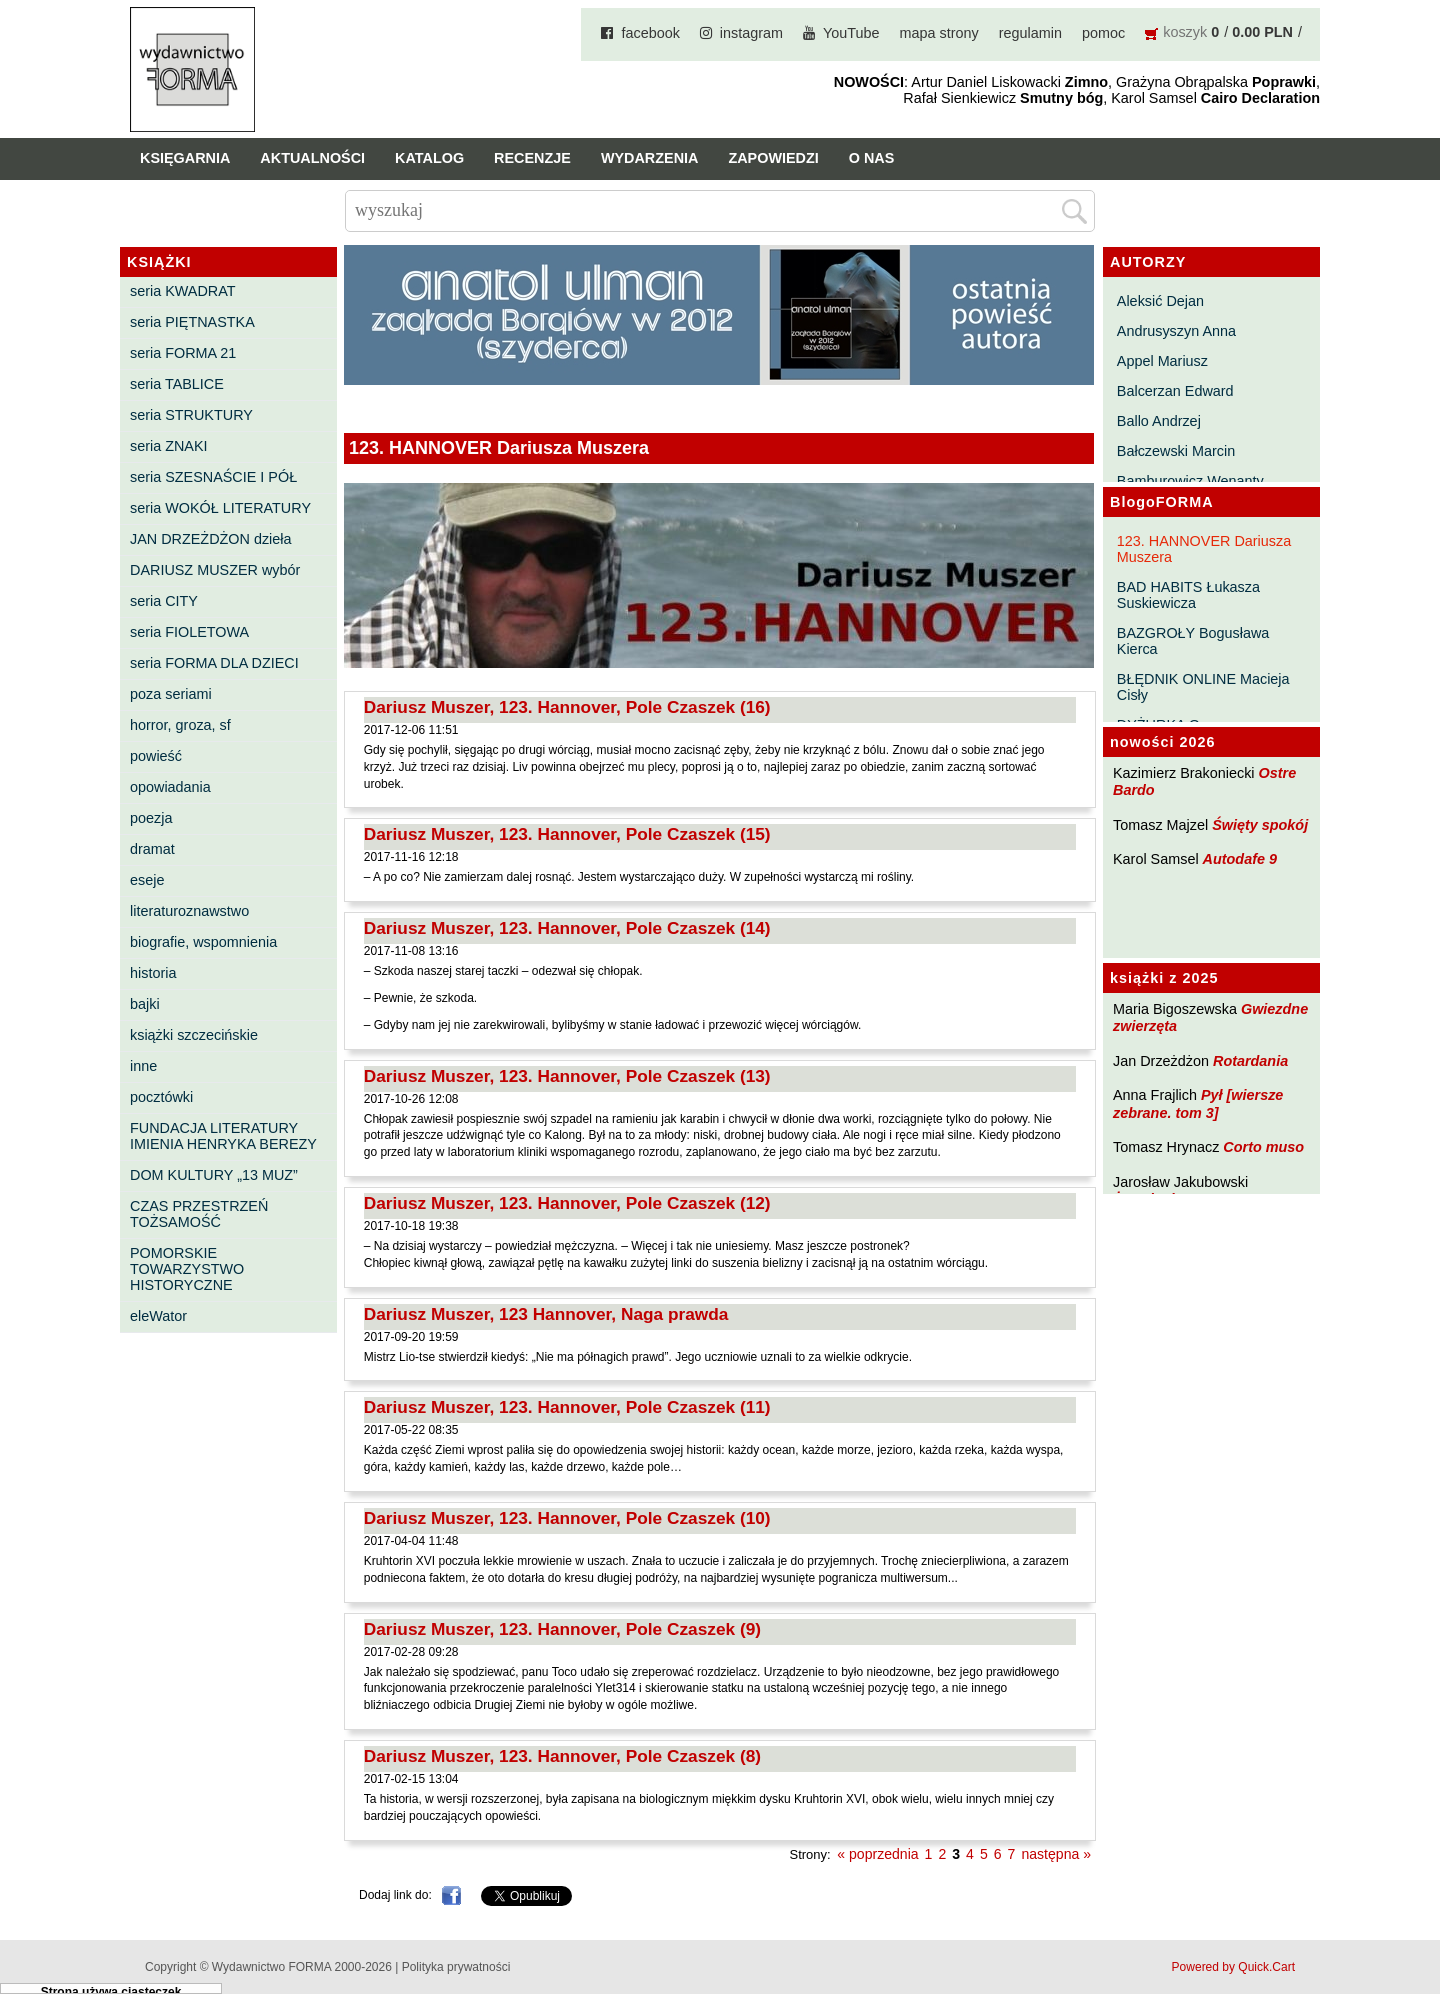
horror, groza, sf (180, 725)
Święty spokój (1260, 825)
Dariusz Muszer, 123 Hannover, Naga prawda (546, 1314)
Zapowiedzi (773, 158)
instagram (751, 33)
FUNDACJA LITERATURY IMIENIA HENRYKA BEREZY (223, 1136)
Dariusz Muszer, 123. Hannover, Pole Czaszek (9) (562, 1629)
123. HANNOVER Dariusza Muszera (1204, 549)
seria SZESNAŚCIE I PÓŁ (213, 477)
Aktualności (312, 158)
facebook (650, 33)
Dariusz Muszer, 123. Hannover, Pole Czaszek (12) (567, 1203)
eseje (147, 880)
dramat (152, 849)
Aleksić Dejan (1160, 301)
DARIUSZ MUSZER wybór (215, 570)
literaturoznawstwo (189, 911)
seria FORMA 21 (183, 353)
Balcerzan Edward (1175, 391)
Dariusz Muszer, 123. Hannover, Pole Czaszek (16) (567, 707)
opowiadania (170, 787)
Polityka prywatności (456, 1967)
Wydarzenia (650, 158)
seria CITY (164, 601)
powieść (156, 756)
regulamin (1030, 33)
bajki (145, 1004)
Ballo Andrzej (1159, 421)
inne (143, 1066)
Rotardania (1250, 1061)
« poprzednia (877, 1854)
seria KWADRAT (183, 291)
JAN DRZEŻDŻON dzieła (211, 539)
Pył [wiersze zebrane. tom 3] (1198, 1103)
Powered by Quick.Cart (1233, 1967)
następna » (1056, 1854)
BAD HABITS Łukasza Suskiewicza (1188, 595)
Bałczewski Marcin (1176, 451)
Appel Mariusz (1162, 361)
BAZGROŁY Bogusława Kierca (1193, 641)
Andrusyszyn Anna (1176, 331)
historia (153, 973)
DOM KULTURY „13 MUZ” (214, 1175)
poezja (151, 818)
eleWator (158, 1316)
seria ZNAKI (169, 446)
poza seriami (171, 694)
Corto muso (1263, 1147)
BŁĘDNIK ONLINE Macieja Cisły (1203, 687)
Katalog (429, 158)
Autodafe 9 (1240, 859)
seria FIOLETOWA (189, 632)
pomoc (1103, 33)
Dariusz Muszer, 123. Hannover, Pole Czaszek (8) (562, 1756)
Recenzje (532, 158)
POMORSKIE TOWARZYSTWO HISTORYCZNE (187, 1269)
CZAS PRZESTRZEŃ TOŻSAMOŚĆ (199, 1214)
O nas (872, 158)
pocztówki (161, 1097)
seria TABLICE (177, 384)
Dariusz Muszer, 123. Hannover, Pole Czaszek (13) (567, 1076)
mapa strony (939, 33)
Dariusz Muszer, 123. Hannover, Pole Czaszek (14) (567, 928)
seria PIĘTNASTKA (192, 322)
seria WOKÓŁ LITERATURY (220, 508)
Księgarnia (185, 158)
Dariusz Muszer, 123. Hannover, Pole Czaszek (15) (567, 834)
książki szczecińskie (194, 1035)
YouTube (851, 33)
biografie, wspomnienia (203, 942)
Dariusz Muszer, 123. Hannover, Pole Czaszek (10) (567, 1518)
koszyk (1185, 32)
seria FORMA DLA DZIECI (214, 663)
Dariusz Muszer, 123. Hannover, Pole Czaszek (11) (567, 1407)
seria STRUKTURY (191, 415)
